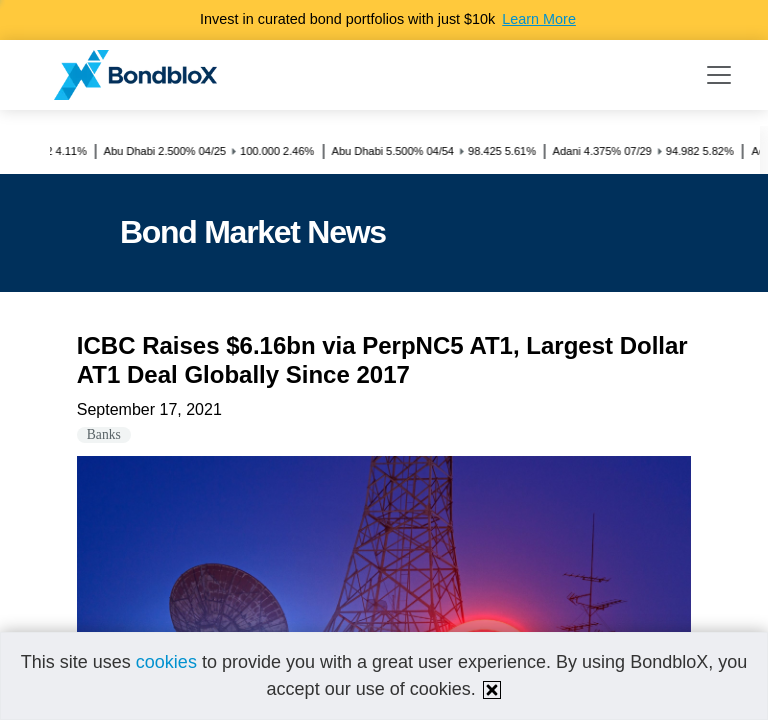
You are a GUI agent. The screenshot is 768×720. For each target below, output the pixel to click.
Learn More (539, 19)
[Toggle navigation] (719, 75)
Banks (104, 434)
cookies (166, 662)
